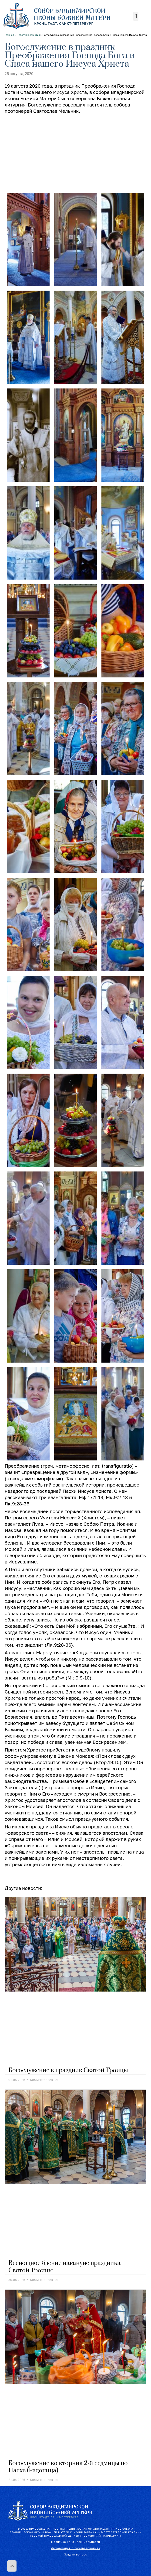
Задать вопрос (75, 2554)
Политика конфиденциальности (75, 2542)
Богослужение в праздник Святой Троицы (68, 2070)
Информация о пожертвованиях (75, 2548)
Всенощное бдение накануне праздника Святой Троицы (64, 2266)
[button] (136, 16)
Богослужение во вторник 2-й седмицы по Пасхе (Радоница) (68, 2466)
